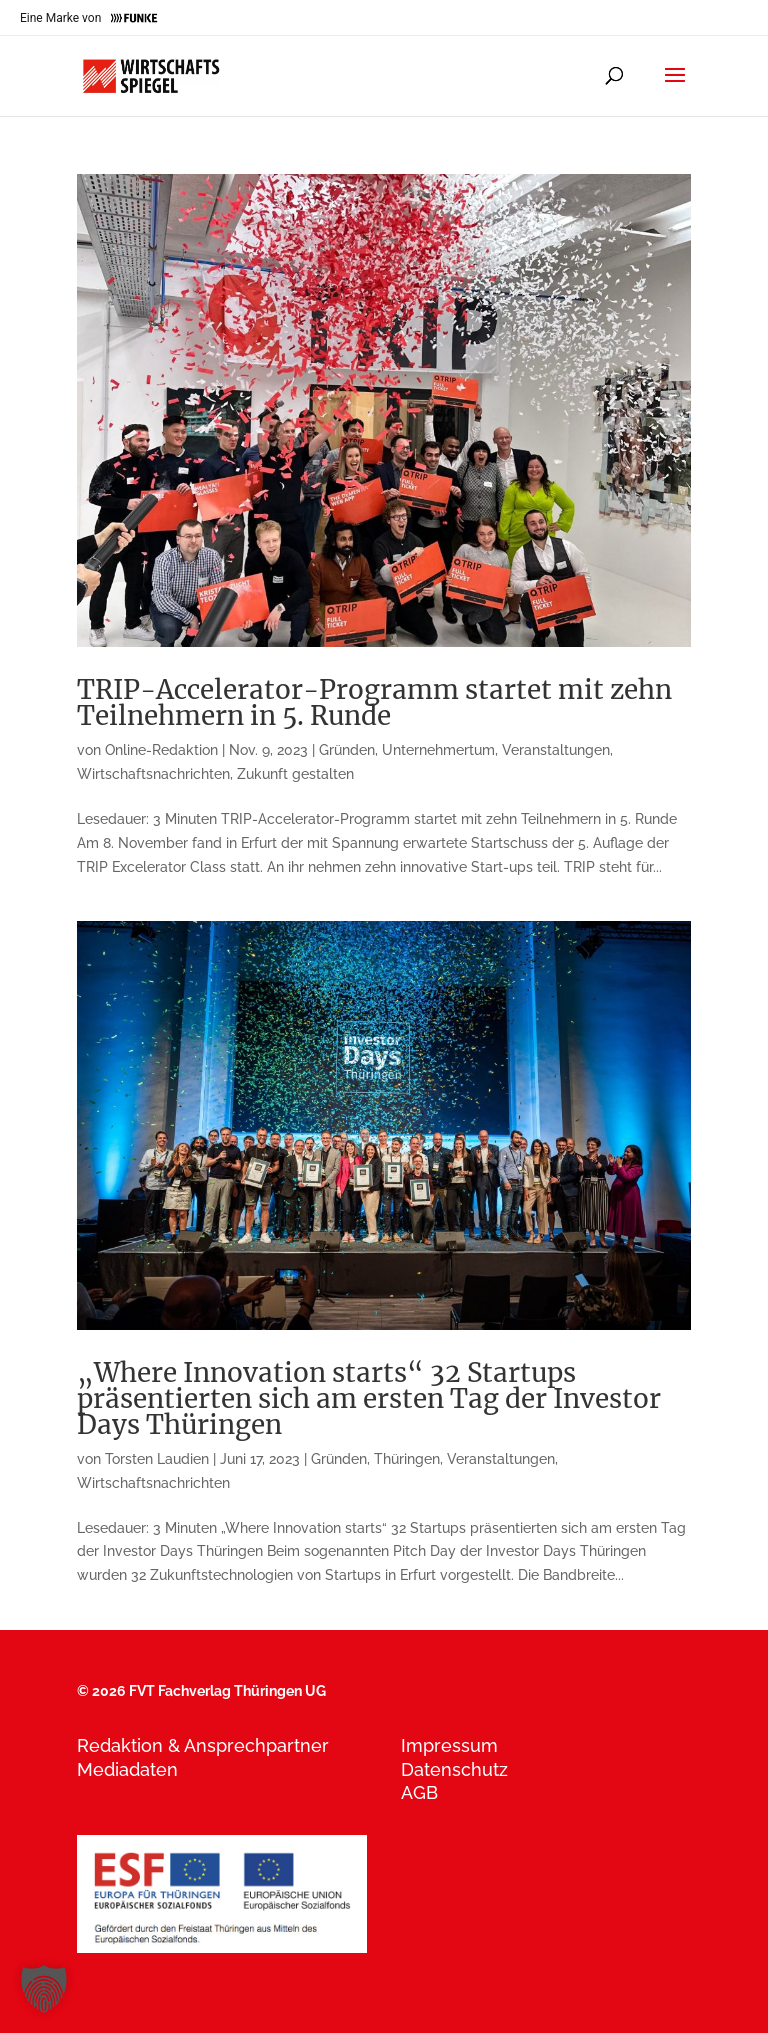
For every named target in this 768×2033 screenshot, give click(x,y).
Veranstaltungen (556, 750)
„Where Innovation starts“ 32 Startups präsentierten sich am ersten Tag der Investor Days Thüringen (369, 1398)
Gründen (347, 750)
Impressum (449, 1745)
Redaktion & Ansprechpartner (203, 1745)
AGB (419, 1792)
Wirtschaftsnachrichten (153, 774)
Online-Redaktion (161, 750)
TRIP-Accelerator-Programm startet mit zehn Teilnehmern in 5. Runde (374, 702)
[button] (44, 1989)
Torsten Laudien (157, 1459)
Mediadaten (127, 1769)
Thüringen (407, 1459)
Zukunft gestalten (295, 774)
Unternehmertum (438, 750)
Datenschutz (454, 1769)
